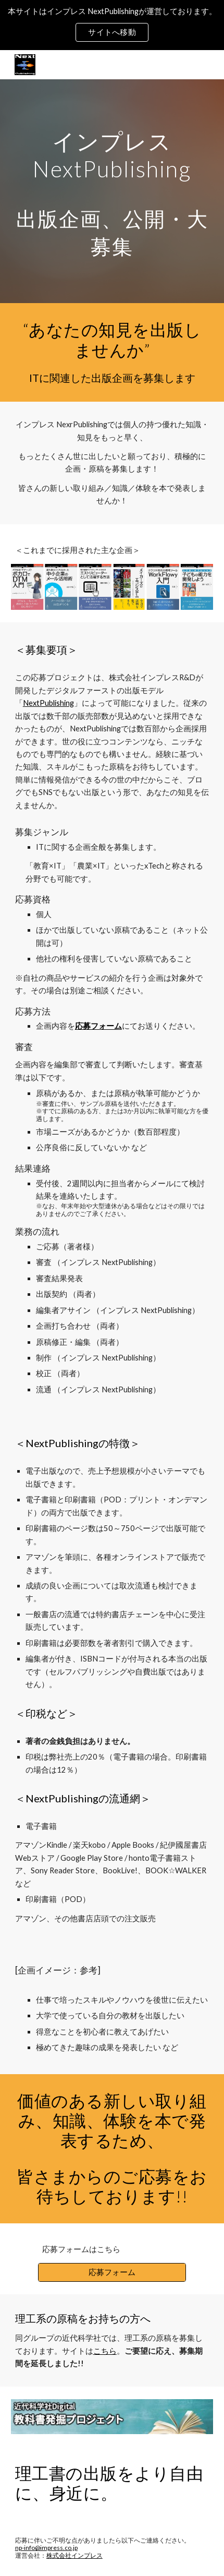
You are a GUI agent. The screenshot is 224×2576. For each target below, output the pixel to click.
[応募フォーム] (112, 2272)
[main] (112, 191)
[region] (112, 25)
